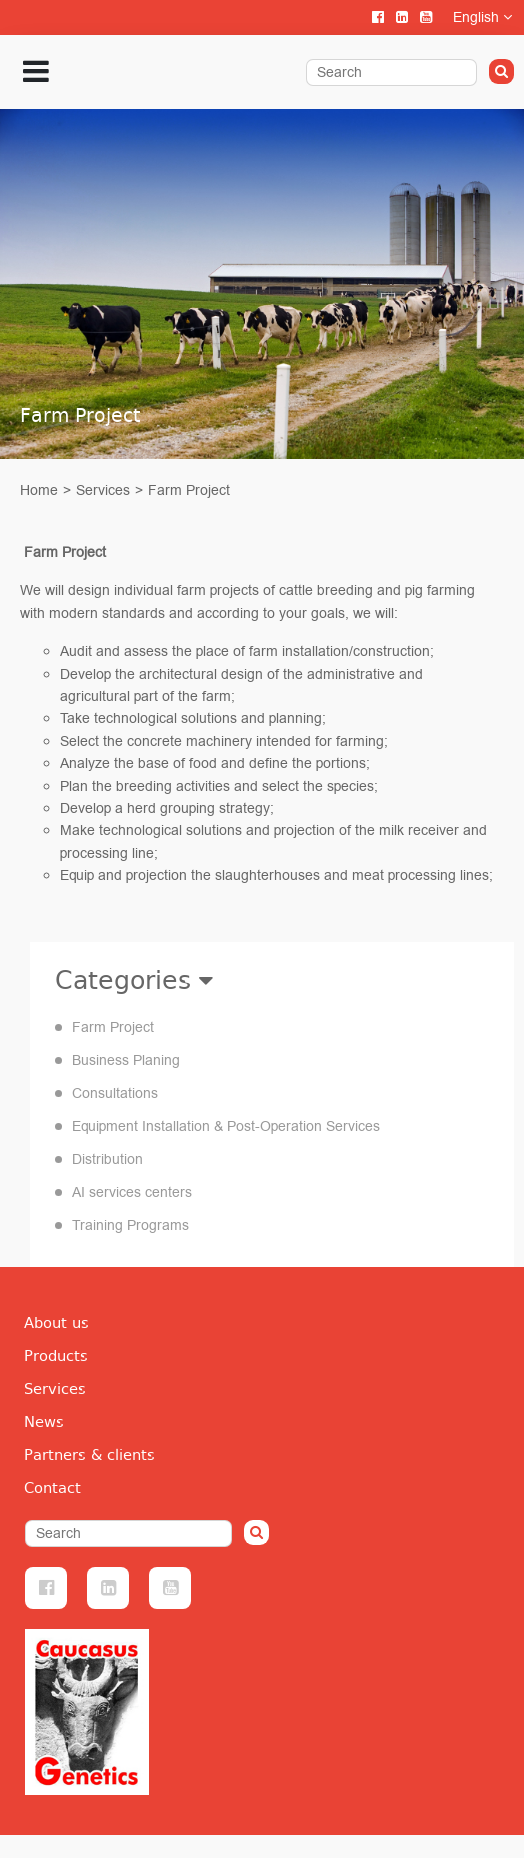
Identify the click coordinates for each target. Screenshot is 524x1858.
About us (56, 1323)
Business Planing (126, 1060)
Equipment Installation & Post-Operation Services (226, 1126)
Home (39, 490)
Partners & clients (89, 1455)
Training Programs (130, 1225)
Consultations (115, 1093)
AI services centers (132, 1192)
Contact (52, 1488)
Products (56, 1356)
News (44, 1422)
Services (103, 490)
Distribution (107, 1159)
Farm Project (189, 490)
